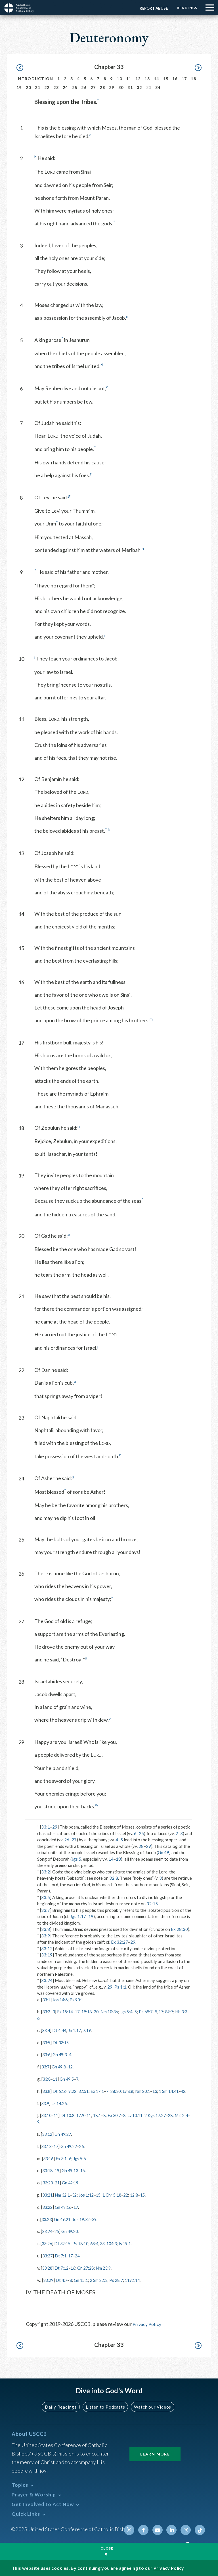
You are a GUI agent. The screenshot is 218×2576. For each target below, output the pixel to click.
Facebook (146, 2530)
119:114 (138, 2284)
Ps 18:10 (83, 2248)
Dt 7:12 (63, 2272)
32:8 (113, 1878)
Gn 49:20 (72, 2236)
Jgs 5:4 (132, 2011)
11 (128, 78)
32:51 (86, 2090)
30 (121, 87)
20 (28, 87)
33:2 (45, 1871)
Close (107, 2548)
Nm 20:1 (150, 2090)
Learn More (155, 2454)
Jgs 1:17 (78, 1916)
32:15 (152, 1903)
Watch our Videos (150, 2406)
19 (19, 87)
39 (97, 2224)
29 (111, 87)
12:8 (140, 2200)
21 (37, 87)
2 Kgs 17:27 (163, 2121)
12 (138, 78)
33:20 (48, 2187)
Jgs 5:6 (82, 2163)
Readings (186, 8)
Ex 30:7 (120, 2121)
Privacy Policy (148, 2328)
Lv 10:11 (142, 2121)
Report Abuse (152, 8)
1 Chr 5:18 (116, 2200)
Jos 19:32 (84, 2224)
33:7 (45, 1910)
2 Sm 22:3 (102, 2284)
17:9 (83, 2121)
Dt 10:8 (69, 2121)
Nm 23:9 (107, 2272)
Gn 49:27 (64, 2139)
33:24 (47, 1980)
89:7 (178, 2011)
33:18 (48, 2175)
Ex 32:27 (119, 1942)
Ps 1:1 (120, 1986)
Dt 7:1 (62, 2260)
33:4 (46, 2030)
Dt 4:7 (63, 2284)
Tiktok (200, 2530)
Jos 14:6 (61, 1999)
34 (158, 87)
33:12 (47, 1948)
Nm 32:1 (64, 2200)
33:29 (48, 2284)
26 (84, 87)
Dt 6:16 (60, 2090)
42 (39, 2096)
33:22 (48, 2211)
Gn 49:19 (72, 2187)
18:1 (101, 2121)
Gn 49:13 (72, 2175)
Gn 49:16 (65, 2211)
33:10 (47, 2121)
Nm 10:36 (114, 2011)
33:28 (47, 2272)
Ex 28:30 (179, 1929)
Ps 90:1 (78, 1999)
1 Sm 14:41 (177, 2090)
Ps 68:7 (153, 2011)
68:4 (98, 2248)
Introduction (34, 78)
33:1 (45, 1826)
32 (139, 87)
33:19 (47, 1954)
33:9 (45, 1935)
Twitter (132, 2530)
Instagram (186, 2530)
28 (102, 87)
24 (65, 87)
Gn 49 (163, 1852)
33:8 (45, 1929)
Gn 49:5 (68, 2078)
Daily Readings (62, 2406)
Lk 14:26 (60, 2109)
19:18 (90, 2011)
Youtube (159, 2530)
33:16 (48, 2163)
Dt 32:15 (62, 2042)
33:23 (47, 2224)
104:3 (117, 2248)
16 (175, 78)
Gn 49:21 (64, 2224)
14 (156, 78)
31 (130, 87)
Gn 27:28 (88, 2272)
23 (56, 87)
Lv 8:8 (134, 2090)
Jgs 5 (76, 1859)
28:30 (121, 2090)
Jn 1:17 (76, 2030)
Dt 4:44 (60, 2030)
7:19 (89, 2030)
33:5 (45, 1897)
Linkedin (173, 2530)
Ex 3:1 (63, 2163)
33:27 (48, 2260)
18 (193, 78)
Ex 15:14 (66, 2011)
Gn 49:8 (60, 2066)
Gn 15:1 (83, 2284)
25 (74, 87)
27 (93, 87)
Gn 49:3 (60, 2054)
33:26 (47, 2248)
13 (147, 78)
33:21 (48, 2200)
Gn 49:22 (71, 2151)
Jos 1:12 (89, 2200)
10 (119, 78)
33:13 (47, 2151)
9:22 (74, 2090)
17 (184, 78)
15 (165, 78)
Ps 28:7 (120, 2284)
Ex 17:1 (101, 2090)
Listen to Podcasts (104, 2406)
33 (106, 2248)
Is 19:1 (131, 2248)
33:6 (46, 2054)
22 (47, 87)
